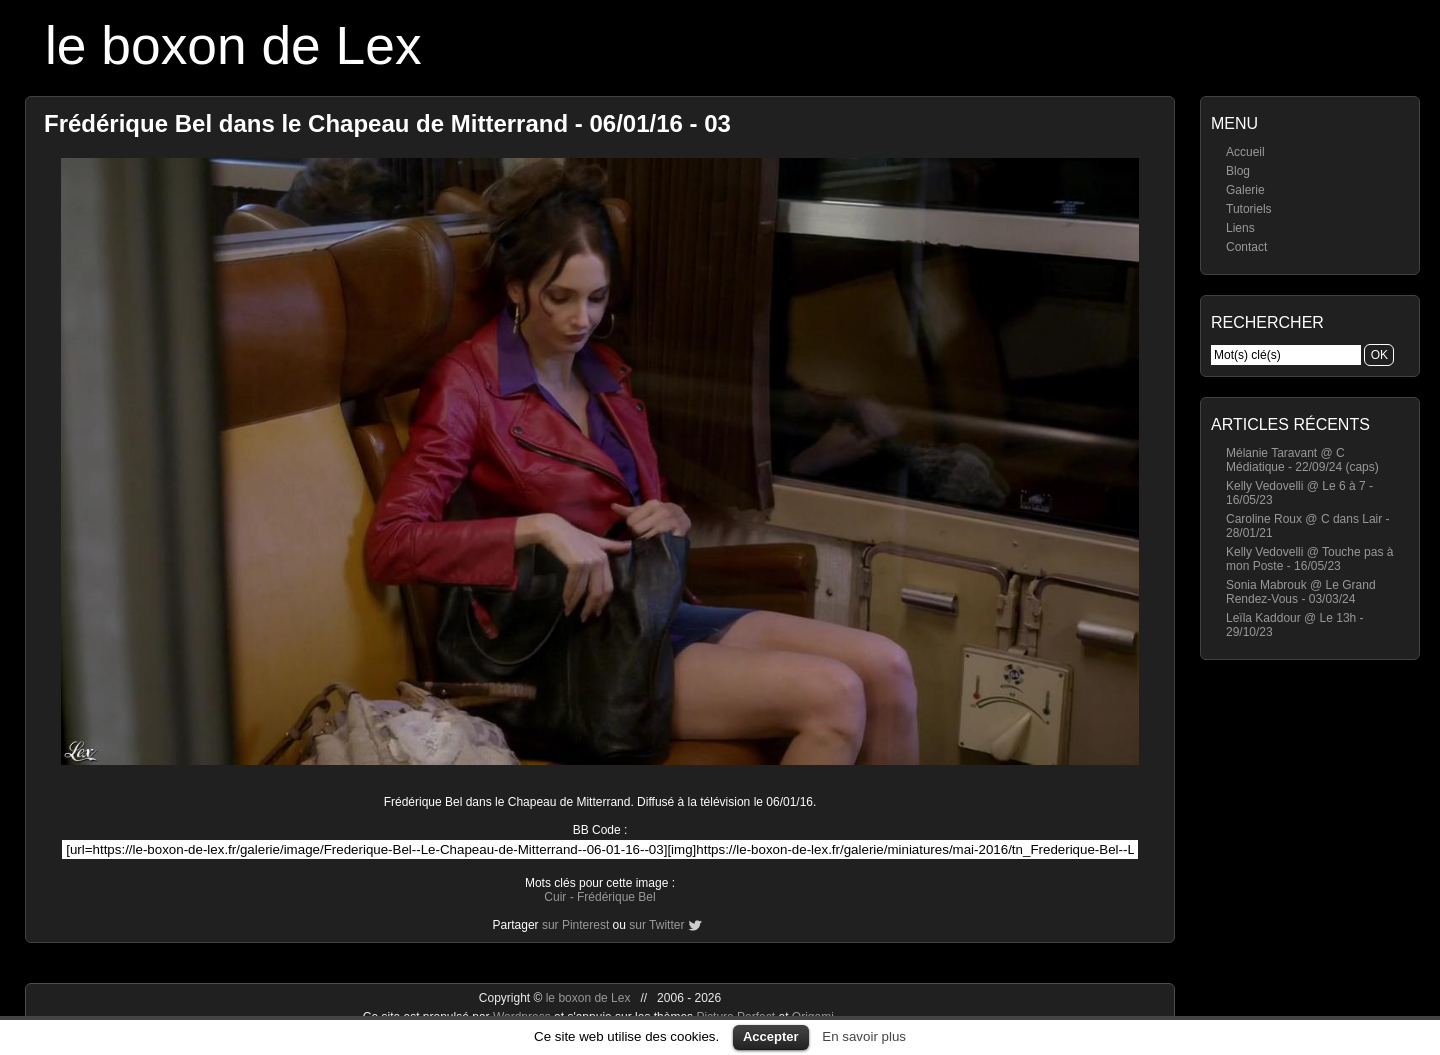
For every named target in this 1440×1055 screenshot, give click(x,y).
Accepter (771, 1036)
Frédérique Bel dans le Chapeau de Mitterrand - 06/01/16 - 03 (387, 123)
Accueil (1245, 152)
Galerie (1245, 190)
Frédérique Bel (616, 897)
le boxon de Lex (233, 45)
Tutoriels (1249, 209)
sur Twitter (656, 925)
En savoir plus (864, 1036)
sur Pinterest (575, 925)
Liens (1240, 228)
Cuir (555, 897)
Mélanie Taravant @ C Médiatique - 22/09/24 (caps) (1302, 460)
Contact (1246, 247)
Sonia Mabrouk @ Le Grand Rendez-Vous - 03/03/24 (1301, 592)
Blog (1238, 171)
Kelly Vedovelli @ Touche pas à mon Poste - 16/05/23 (1309, 559)
